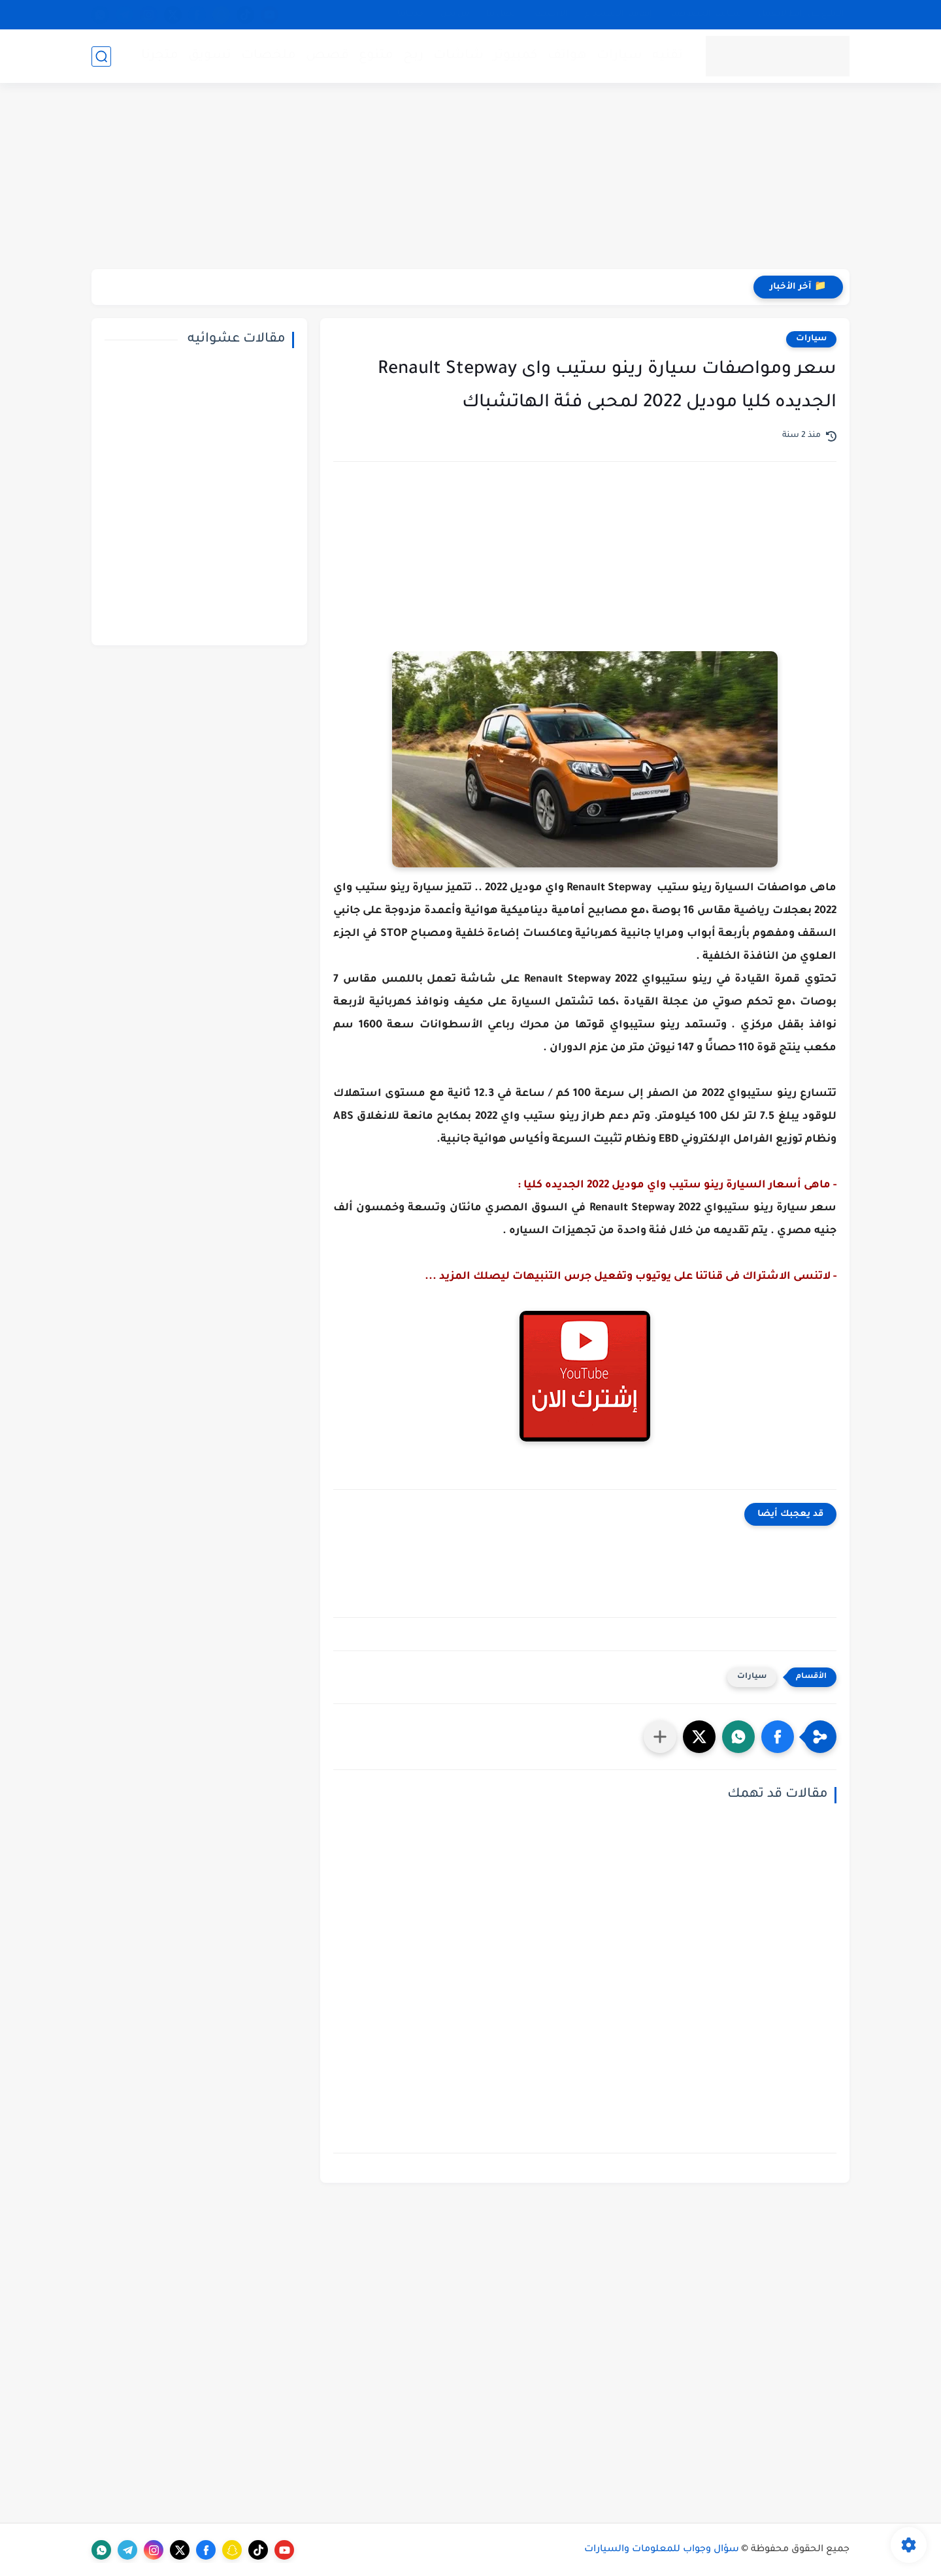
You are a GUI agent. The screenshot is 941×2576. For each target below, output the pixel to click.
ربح (413, 56)
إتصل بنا (502, 14)
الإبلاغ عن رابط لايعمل (801, 14)
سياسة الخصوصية (705, 14)
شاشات (458, 56)
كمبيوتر (515, 56)
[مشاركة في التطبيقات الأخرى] (660, 1736)
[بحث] (101, 56)
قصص (327, 56)
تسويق (209, 56)
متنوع (376, 56)
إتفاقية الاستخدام (618, 14)
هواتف (567, 56)
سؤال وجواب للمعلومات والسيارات (661, 2550)
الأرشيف (551, 14)
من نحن (454, 14)
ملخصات (268, 56)
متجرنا (159, 56)
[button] (777, 1736)
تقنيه (667, 56)
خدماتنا (410, 14)
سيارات (619, 56)
